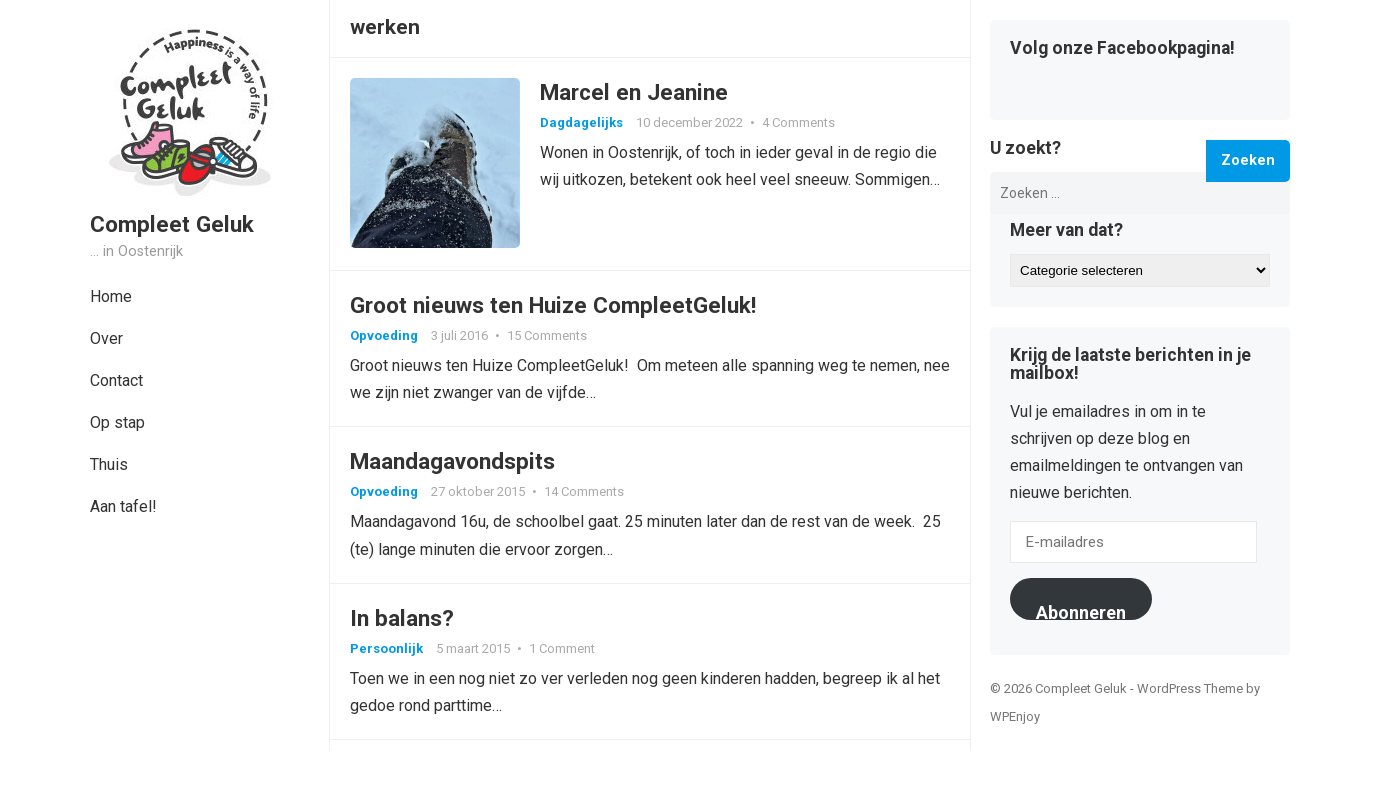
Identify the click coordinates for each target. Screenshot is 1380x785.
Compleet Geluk (172, 224)
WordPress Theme (1190, 688)
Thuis (109, 464)
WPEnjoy (1015, 716)
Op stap (117, 422)
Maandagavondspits (452, 461)
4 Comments (798, 122)
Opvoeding (384, 335)
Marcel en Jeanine (634, 92)
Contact (116, 380)
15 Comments (547, 335)
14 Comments (584, 491)
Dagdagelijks (581, 122)
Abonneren (1081, 611)
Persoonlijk (386, 648)
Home (111, 296)
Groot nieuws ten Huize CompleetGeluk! (553, 305)
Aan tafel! (123, 506)
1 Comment (562, 648)
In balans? (402, 618)
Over (106, 338)
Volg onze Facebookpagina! (1122, 49)
